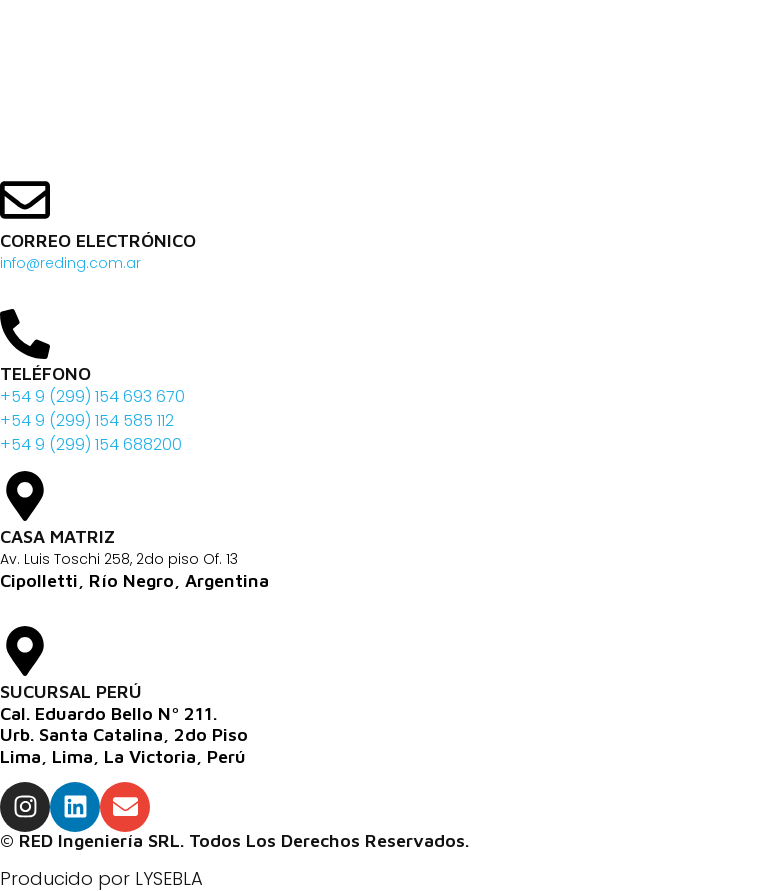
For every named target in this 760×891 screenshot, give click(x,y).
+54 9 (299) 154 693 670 (92, 396)
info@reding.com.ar (70, 263)
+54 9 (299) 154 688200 (91, 444)
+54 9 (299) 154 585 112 (87, 420)
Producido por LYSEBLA (101, 878)
